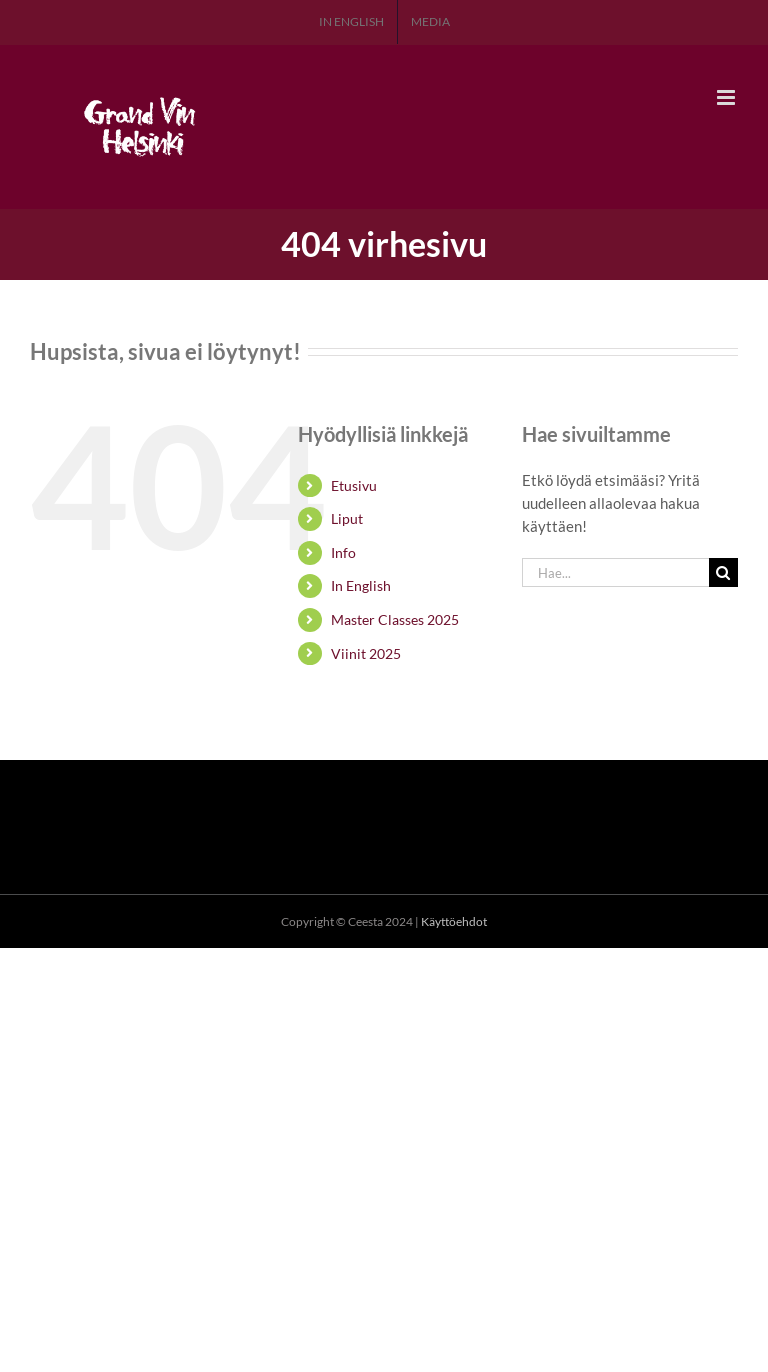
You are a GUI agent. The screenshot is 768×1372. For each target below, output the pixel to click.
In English (361, 585)
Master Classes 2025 (395, 619)
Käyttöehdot (454, 921)
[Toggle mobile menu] (727, 97)
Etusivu (354, 485)
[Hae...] (615, 572)
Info (343, 552)
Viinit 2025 (366, 653)
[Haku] (723, 572)
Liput (347, 518)
